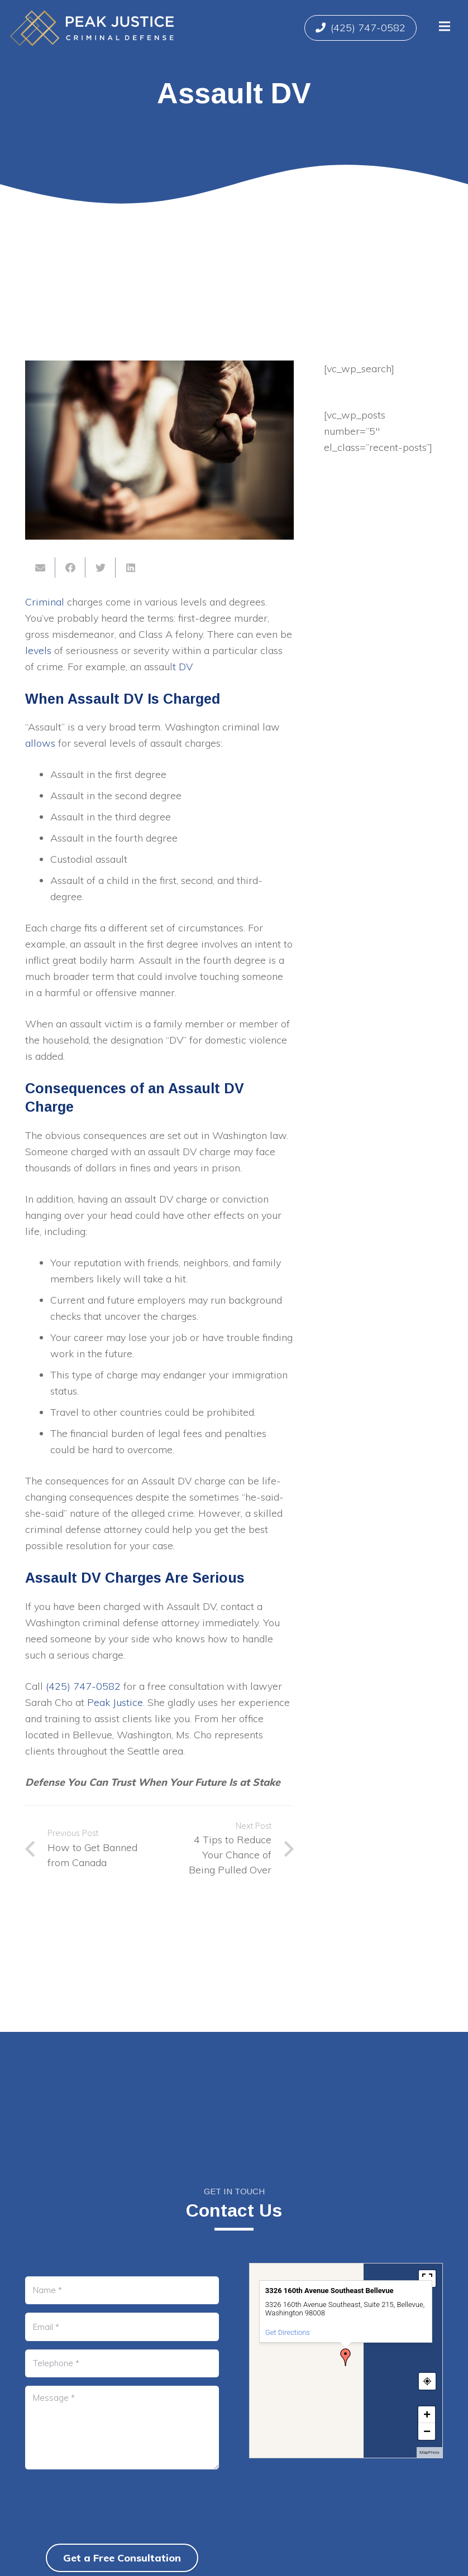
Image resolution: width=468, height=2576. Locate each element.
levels (38, 650)
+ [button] (427, 2414)
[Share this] (70, 568)
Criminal (44, 601)
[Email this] (40, 568)
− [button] (427, 2431)
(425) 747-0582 (83, 1686)
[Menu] (444, 26)
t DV (183, 666)
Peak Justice (115, 1702)
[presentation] (110, 2525)
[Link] (92, 28)
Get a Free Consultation (122, 2557)
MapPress (429, 2452)
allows (40, 743)
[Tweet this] (100, 568)
